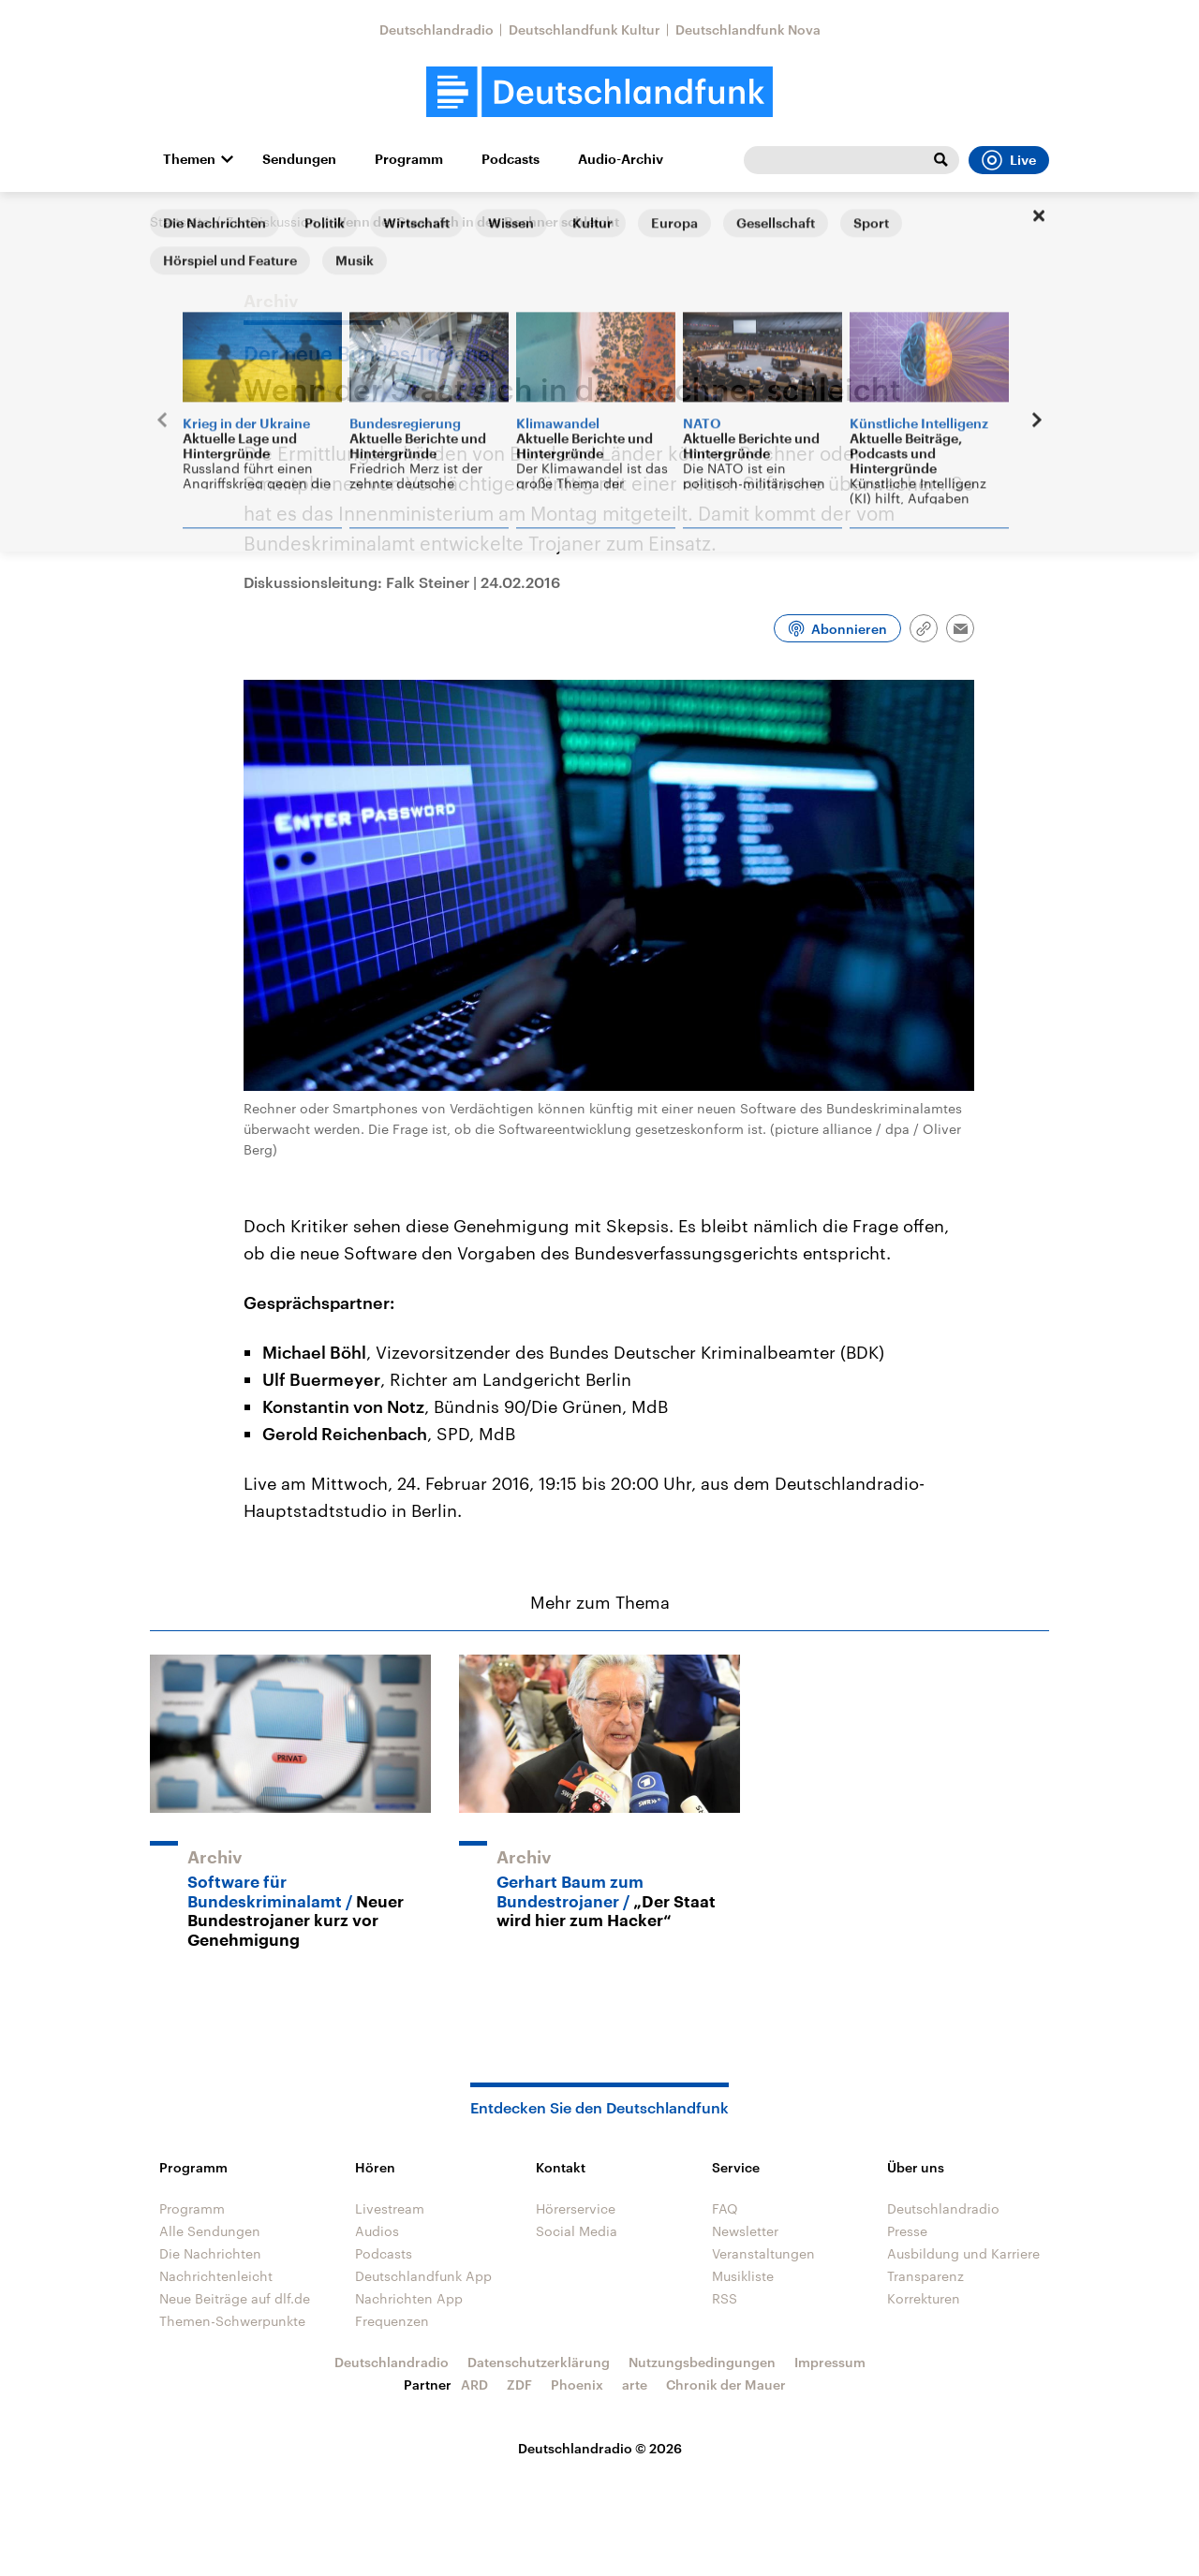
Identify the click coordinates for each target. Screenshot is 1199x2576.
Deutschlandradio (436, 29)
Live (1009, 160)
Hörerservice (575, 2208)
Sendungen (299, 159)
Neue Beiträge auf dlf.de (234, 2298)
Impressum (830, 2362)
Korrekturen (923, 2298)
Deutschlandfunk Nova (748, 29)
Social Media (576, 2231)
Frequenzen (392, 2321)
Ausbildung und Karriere (963, 2253)
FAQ (725, 2208)
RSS (724, 2298)
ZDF (519, 2384)
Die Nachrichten (210, 2253)
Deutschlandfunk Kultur (584, 29)
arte (634, 2384)
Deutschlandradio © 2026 (600, 2448)
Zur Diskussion (272, 221)
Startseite (180, 221)
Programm (409, 159)
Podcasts (510, 159)
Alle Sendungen (209, 2231)
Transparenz (925, 2276)
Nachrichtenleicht (216, 2276)
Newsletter (745, 2231)
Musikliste (743, 2276)
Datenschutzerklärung (538, 2362)
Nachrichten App (409, 2298)
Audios (377, 2231)
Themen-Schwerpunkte (232, 2321)
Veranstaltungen (763, 2253)
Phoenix (577, 2384)
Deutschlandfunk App (423, 2276)
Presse (907, 2231)
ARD (474, 2384)
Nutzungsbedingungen (702, 2362)
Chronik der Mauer (726, 2384)
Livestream (389, 2208)
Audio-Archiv (620, 159)
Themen (189, 159)
